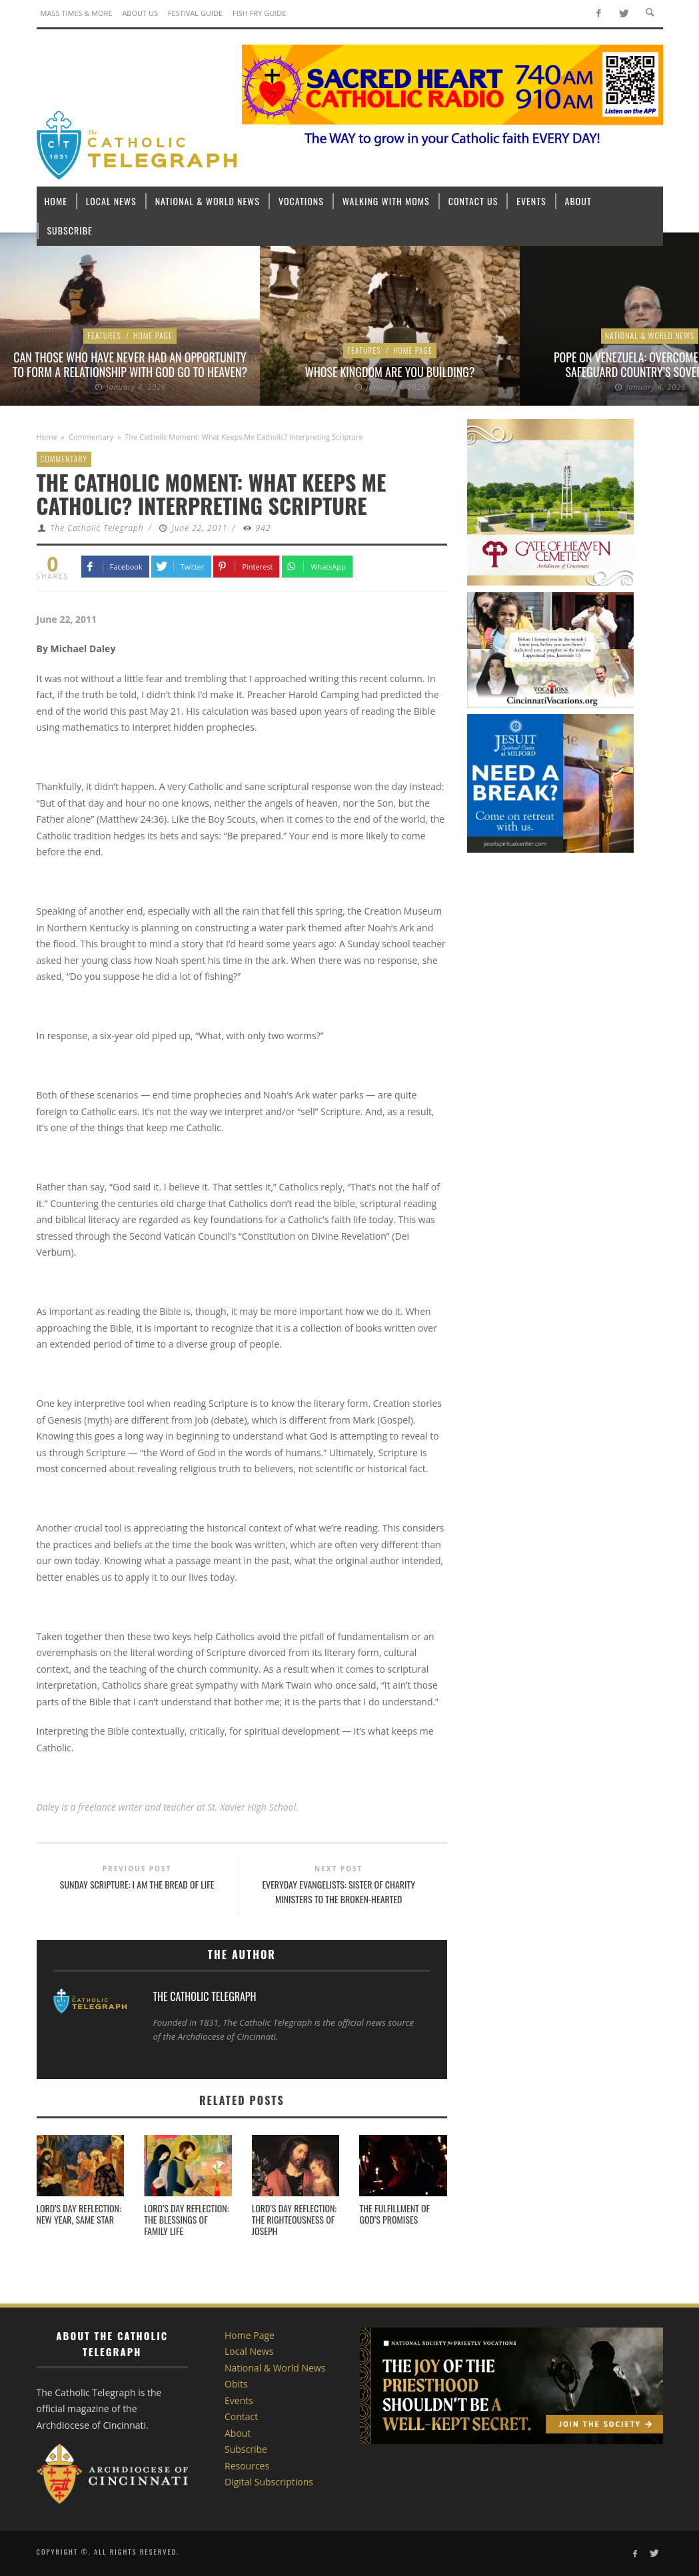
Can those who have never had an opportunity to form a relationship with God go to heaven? (130, 364)
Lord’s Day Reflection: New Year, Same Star (79, 2213)
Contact (241, 2416)
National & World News (650, 335)
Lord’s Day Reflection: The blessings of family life (186, 2219)
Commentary (91, 437)
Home (47, 437)
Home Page (153, 335)
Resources (247, 2465)
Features (104, 335)
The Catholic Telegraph (96, 528)
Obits (236, 2383)
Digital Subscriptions (269, 2481)
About (238, 2433)
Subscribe (246, 2449)
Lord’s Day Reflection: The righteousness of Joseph (294, 2219)
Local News (249, 2351)
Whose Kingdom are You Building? (390, 371)
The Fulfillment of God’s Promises (394, 2213)
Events (239, 2400)
